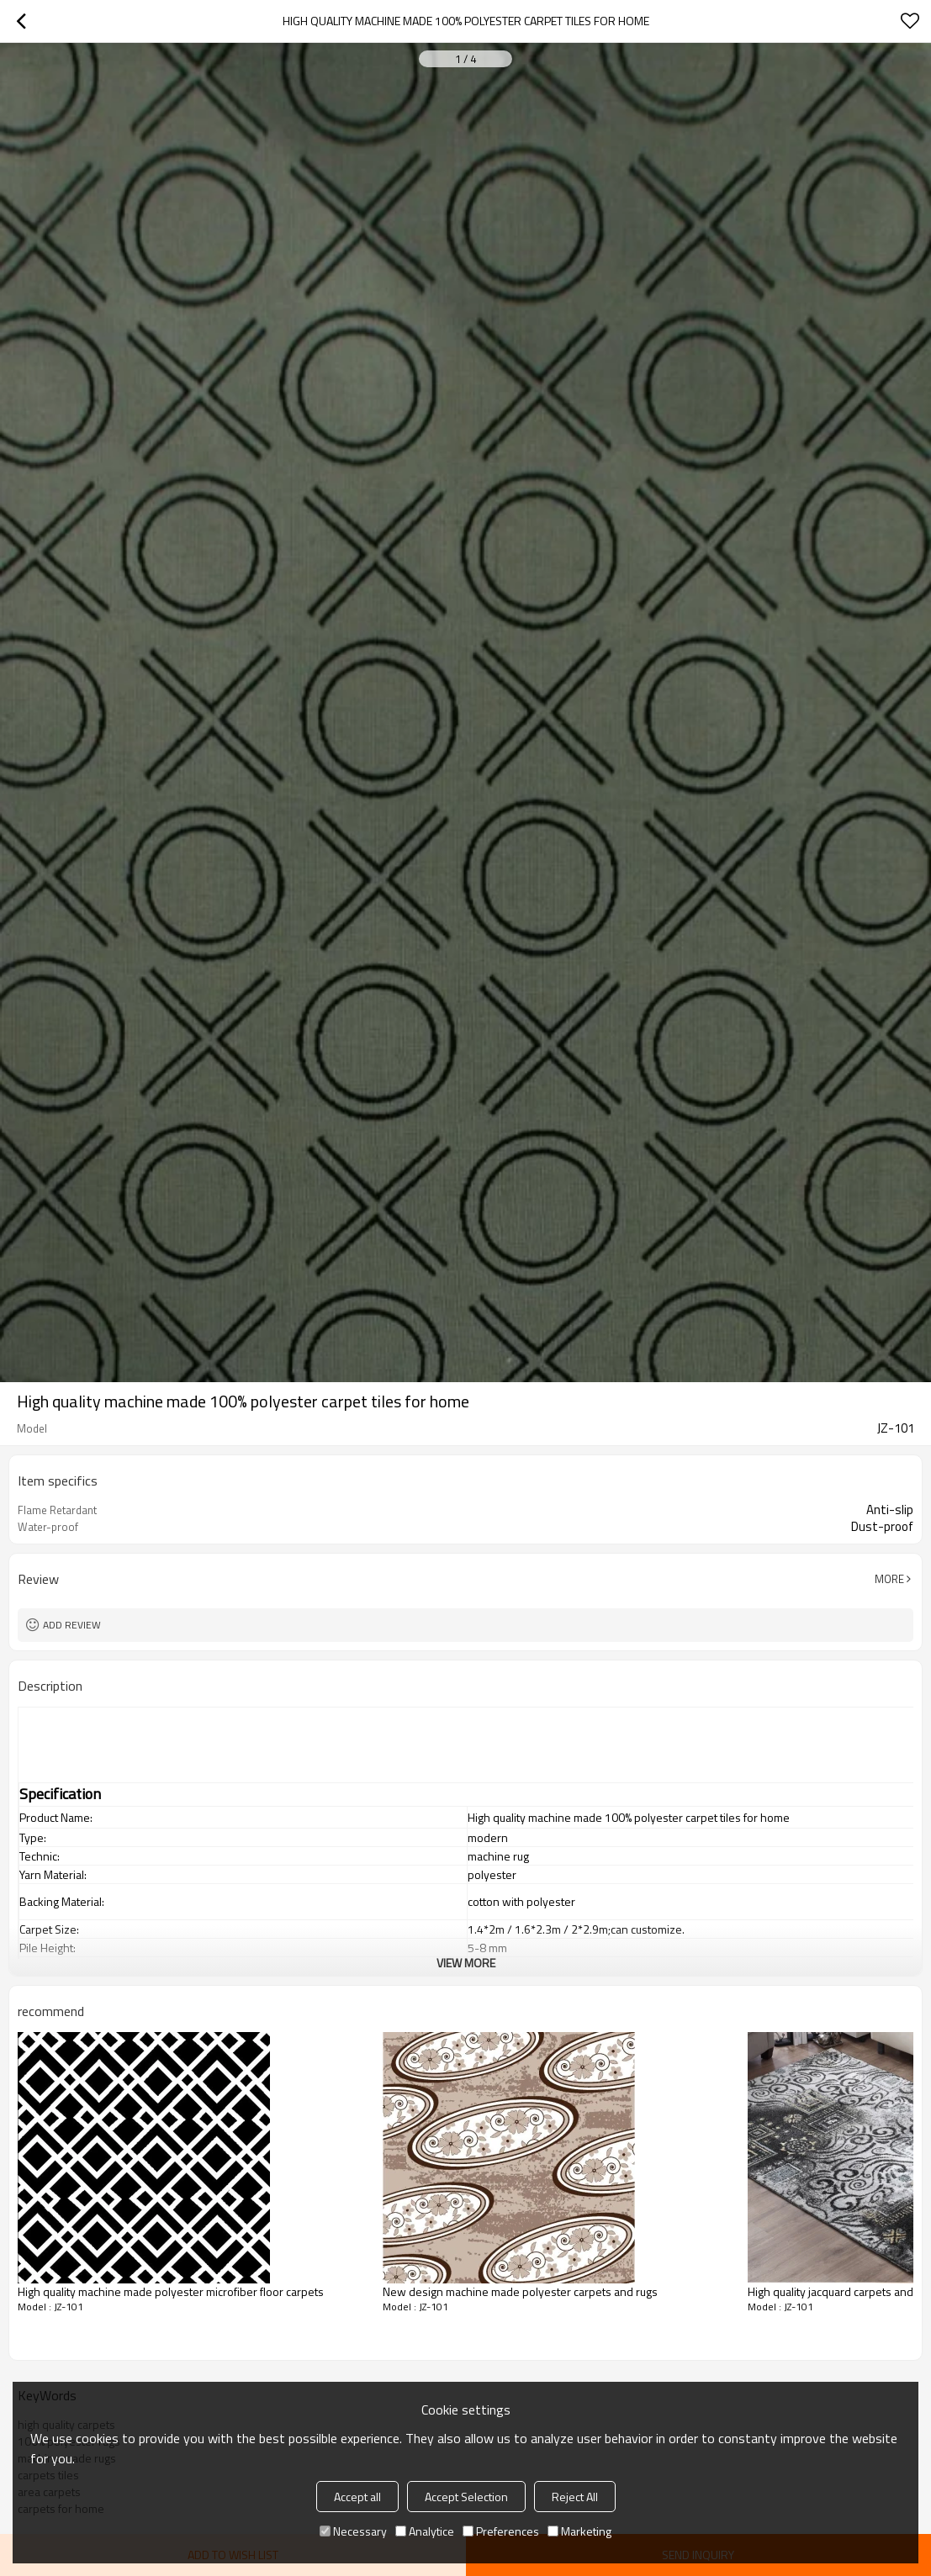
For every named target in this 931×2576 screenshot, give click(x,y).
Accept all (357, 2496)
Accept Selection (466, 2496)
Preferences (501, 2531)
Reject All (575, 2496)
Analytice (424, 2531)
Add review (72, 1625)
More (889, 1578)
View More (465, 1963)
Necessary (353, 2531)
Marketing (579, 2531)
